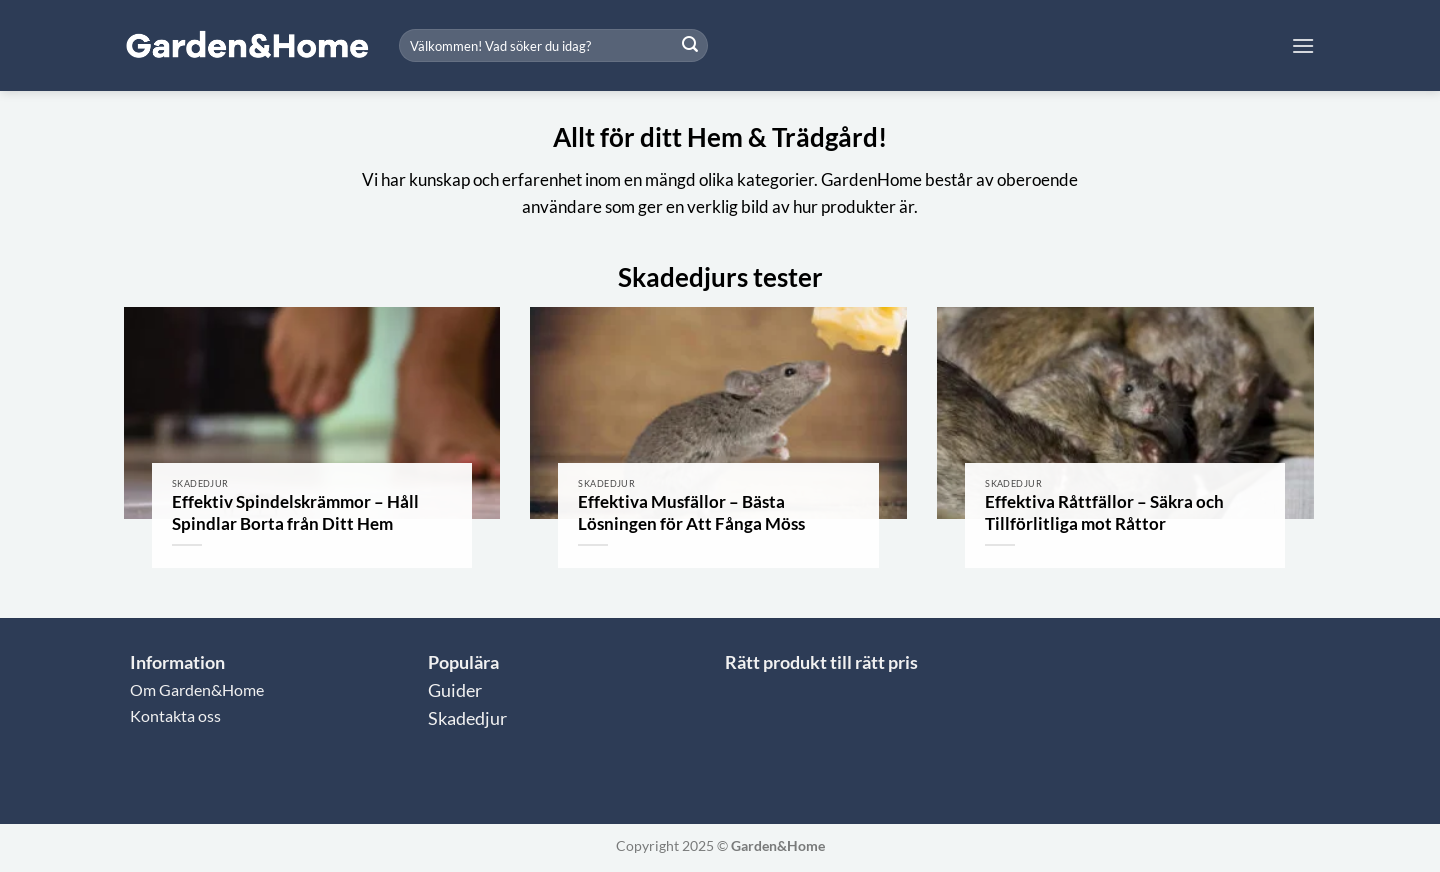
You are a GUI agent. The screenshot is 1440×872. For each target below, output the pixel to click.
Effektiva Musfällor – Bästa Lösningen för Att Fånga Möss (691, 513)
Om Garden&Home (197, 689)
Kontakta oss (175, 715)
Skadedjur (467, 718)
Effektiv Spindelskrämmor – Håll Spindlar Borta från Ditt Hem (295, 513)
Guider (455, 690)
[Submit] (690, 46)
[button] (1303, 45)
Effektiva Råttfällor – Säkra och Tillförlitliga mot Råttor (1104, 513)
